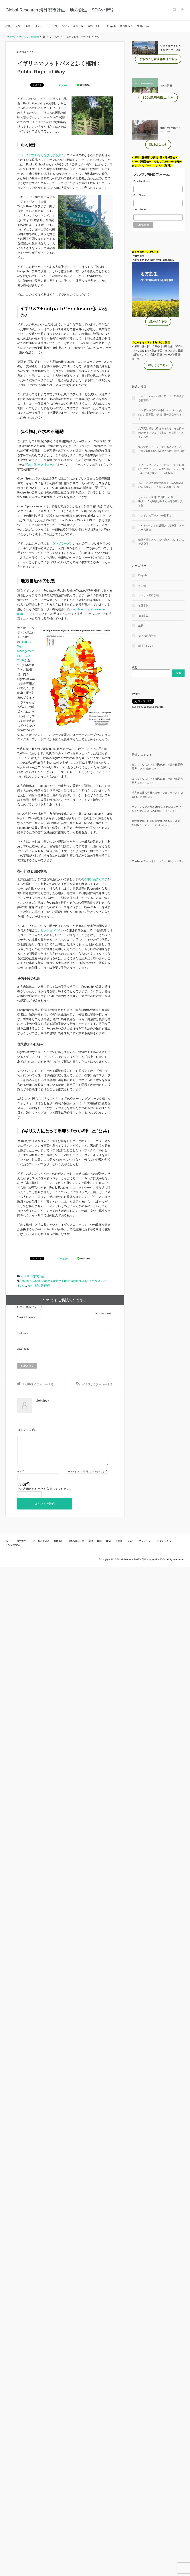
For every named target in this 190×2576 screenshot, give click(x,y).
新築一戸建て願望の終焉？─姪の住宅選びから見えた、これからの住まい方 (160, 485)
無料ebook (143, 26)
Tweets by (138, 706)
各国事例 (143, 605)
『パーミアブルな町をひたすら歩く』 (42, 155)
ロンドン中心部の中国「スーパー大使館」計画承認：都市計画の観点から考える (161, 414)
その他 (142, 585)
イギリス (94, 1280)
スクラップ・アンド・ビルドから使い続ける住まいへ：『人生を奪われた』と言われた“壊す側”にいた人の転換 (161, 469)
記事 (8, 26)
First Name (23, 1333)
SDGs (65, 26)
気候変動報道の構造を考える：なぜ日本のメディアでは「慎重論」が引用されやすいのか (161, 432)
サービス (52, 26)
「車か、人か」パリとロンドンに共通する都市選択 (161, 398)
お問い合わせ (95, 26)
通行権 (45, 1285)
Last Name (23, 1348)
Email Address (26, 1317)
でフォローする (38, 1385)
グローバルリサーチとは (29, 26)
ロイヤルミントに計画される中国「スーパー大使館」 (161, 527)
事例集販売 (126, 26)
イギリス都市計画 (32, 1276)
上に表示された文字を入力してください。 (45, 1496)
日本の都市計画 (147, 635)
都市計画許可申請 (96, 879)
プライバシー (146, 1548)
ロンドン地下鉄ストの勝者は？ (156, 515)
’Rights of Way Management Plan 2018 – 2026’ (25, 651)
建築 (140, 625)
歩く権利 (33, 1285)
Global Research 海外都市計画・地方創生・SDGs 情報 (59, 9)
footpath (26, 1280)
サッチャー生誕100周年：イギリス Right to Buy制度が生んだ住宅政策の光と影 (160, 501)
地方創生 (143, 615)
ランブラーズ (61, 543)
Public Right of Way (74, 1280)
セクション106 (50, 930)
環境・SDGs (145, 645)
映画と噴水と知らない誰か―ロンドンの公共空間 (161, 541)
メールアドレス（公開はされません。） (85, 1479)
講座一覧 (78, 26)
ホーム (9, 1548)
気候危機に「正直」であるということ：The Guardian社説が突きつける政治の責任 (161, 450)
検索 (134, 667)
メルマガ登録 (12, 1552)
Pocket (63, 85)
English (111, 26)
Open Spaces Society (40, 464)
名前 (19, 1479)
